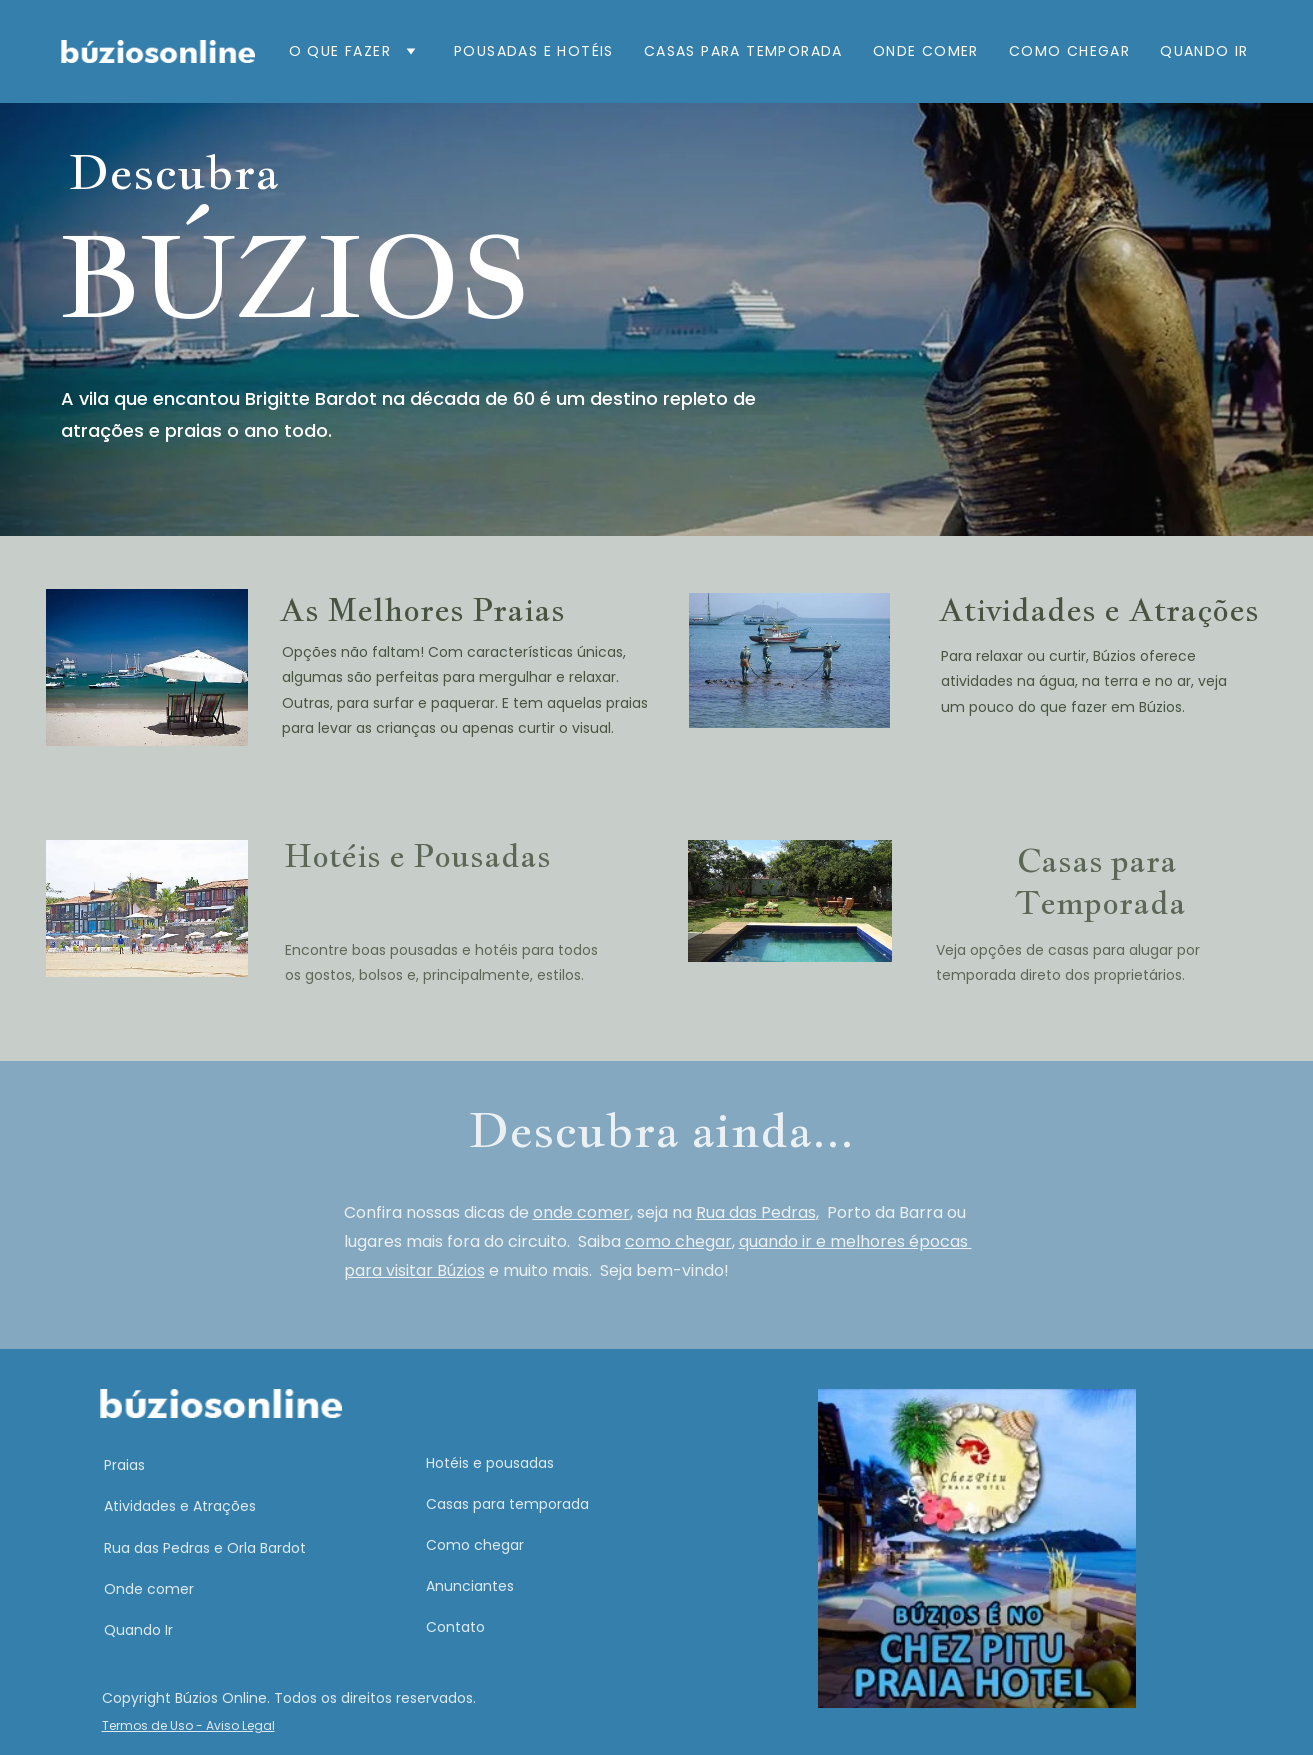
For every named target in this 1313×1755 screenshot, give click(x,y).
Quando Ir (138, 1630)
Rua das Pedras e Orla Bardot (205, 1548)
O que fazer (340, 51)
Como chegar (475, 1545)
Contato (455, 1627)
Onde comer (926, 51)
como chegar (678, 1241)
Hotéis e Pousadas (417, 855)
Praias (124, 1465)
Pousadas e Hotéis (534, 51)
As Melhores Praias (422, 609)
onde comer (581, 1212)
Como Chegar (1069, 51)
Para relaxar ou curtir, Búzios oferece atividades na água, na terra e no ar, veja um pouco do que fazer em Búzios (1086, 681)
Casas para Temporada (743, 51)
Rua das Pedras (756, 1212)
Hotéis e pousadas (490, 1463)
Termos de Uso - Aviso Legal (188, 1725)
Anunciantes (470, 1586)
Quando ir (1204, 51)
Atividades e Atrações (1098, 609)
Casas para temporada (507, 1504)
